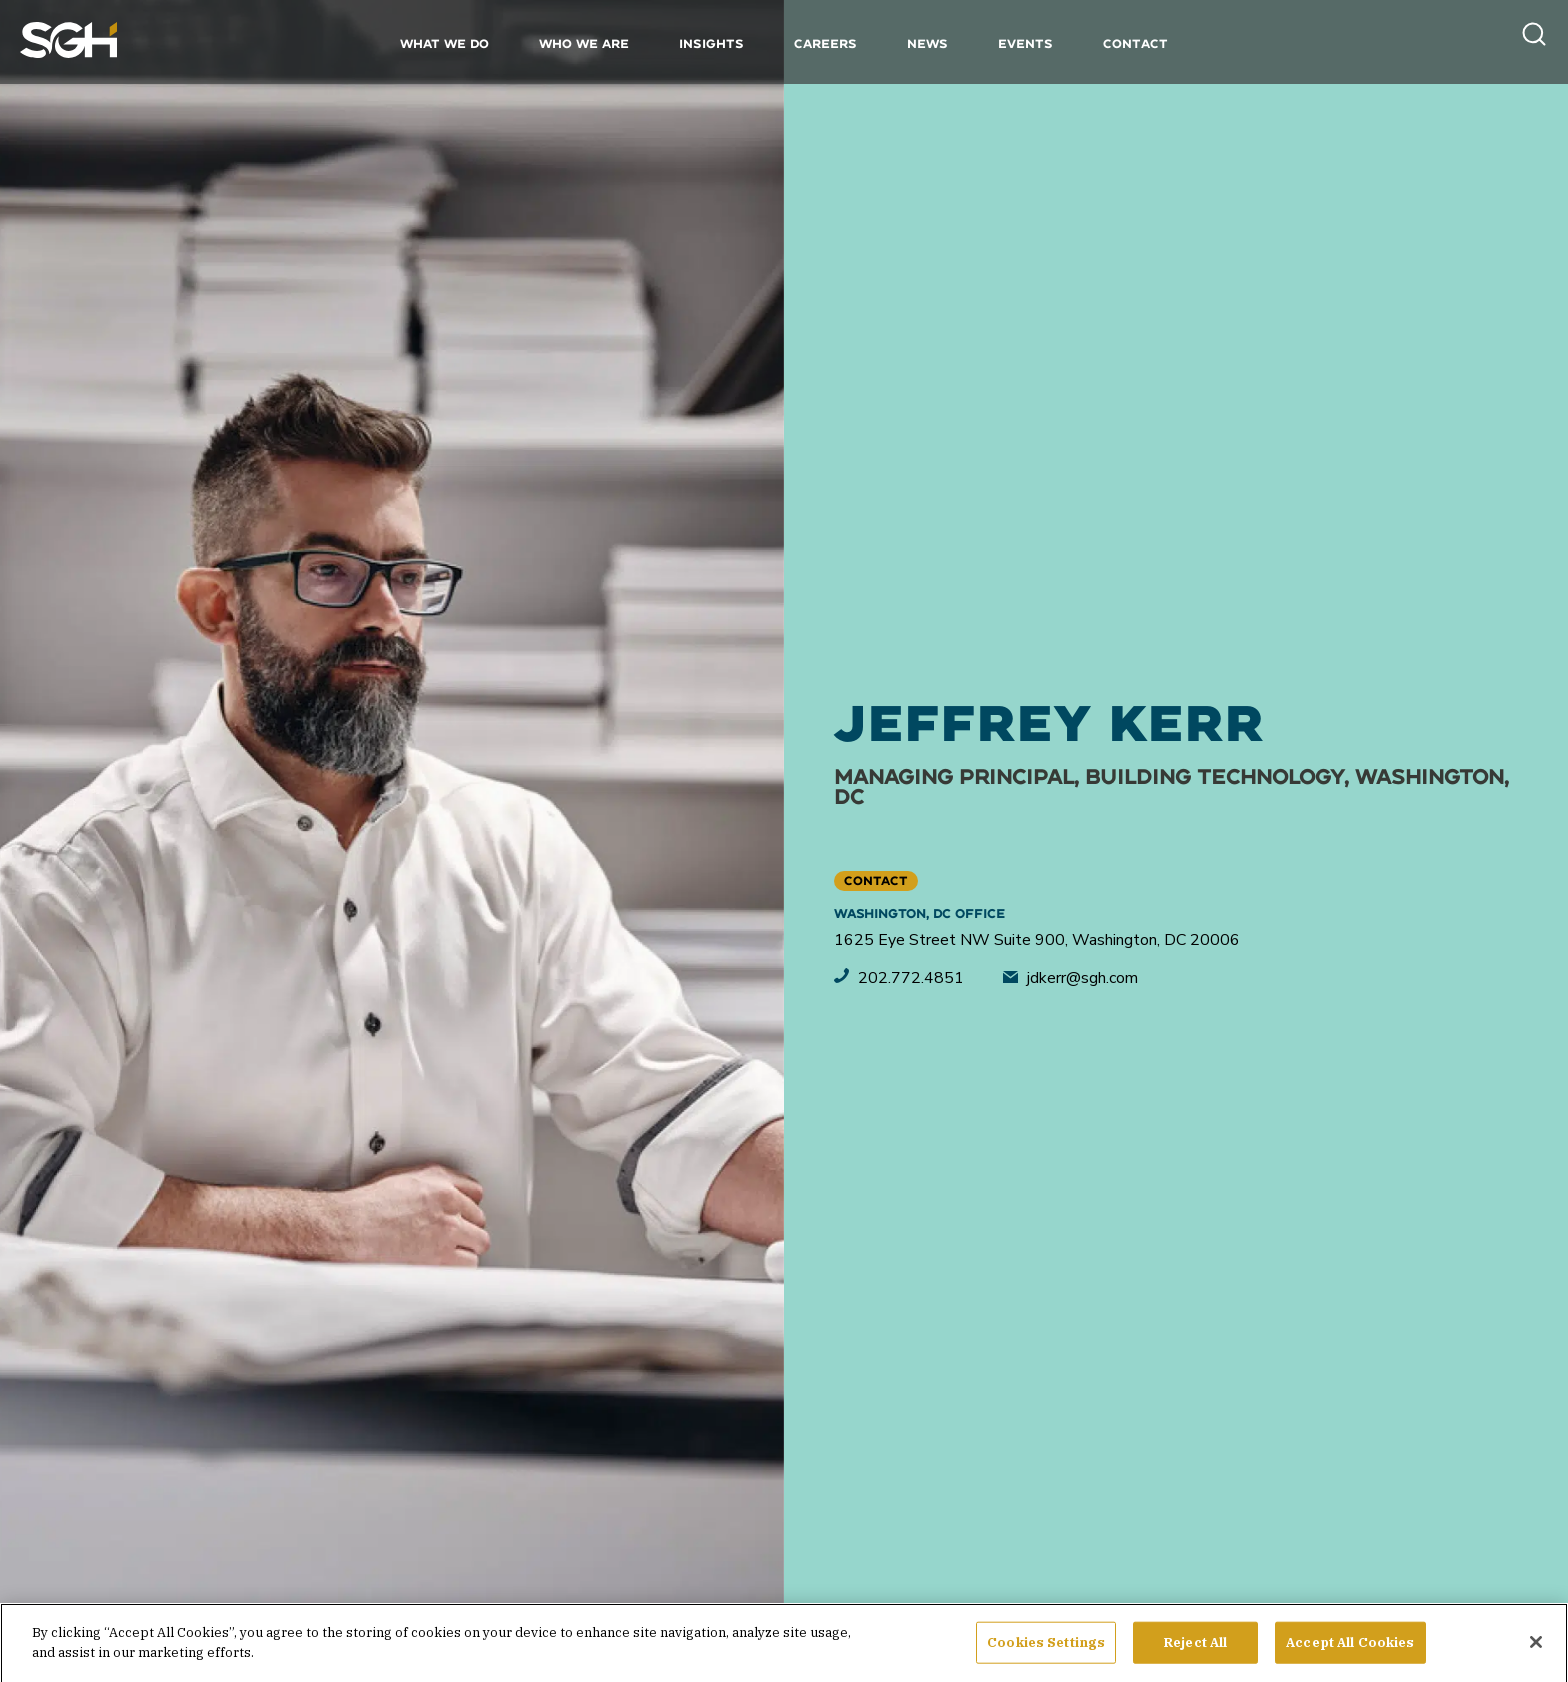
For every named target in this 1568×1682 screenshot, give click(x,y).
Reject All (1195, 1653)
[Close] (1536, 1653)
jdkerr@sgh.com (1070, 978)
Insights (711, 43)
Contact (1135, 43)
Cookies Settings (1046, 1653)
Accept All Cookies (1350, 1653)
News (927, 43)
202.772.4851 (899, 978)
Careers (825, 43)
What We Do (444, 43)
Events (1025, 43)
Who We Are (584, 43)
